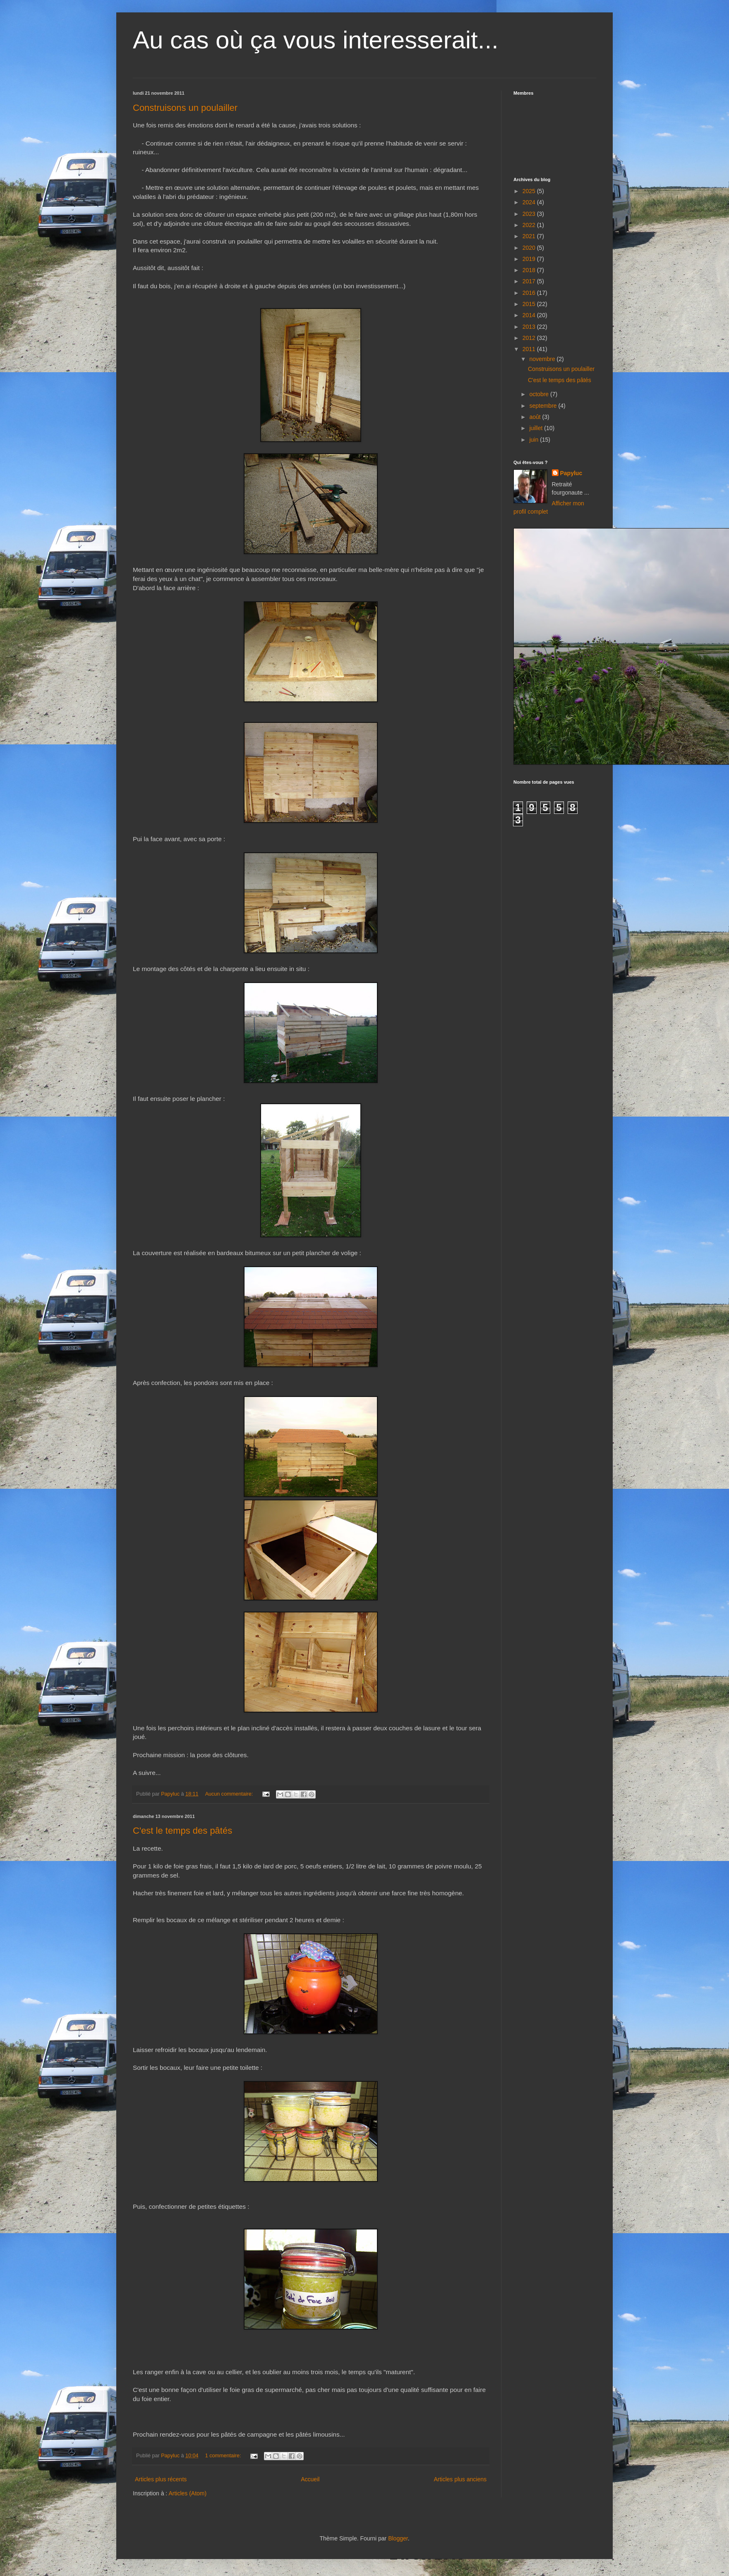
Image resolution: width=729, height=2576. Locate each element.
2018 (530, 270)
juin (534, 439)
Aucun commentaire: (229, 1794)
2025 (530, 191)
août (535, 417)
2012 (530, 338)
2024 (530, 202)
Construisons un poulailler (185, 108)
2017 (530, 281)
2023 (530, 213)
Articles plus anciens (460, 2479)
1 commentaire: (223, 2456)
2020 (530, 247)
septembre (543, 405)
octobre (539, 394)
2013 (530, 326)
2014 (530, 315)
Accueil (310, 2479)
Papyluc (571, 473)
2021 (530, 236)
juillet (536, 428)
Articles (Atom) (187, 2493)
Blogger (398, 2538)
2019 (530, 259)
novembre (542, 359)
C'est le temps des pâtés (182, 1830)
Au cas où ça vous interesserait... (316, 40)
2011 (530, 349)
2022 (530, 225)
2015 (530, 304)
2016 (530, 292)
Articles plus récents (161, 2479)
